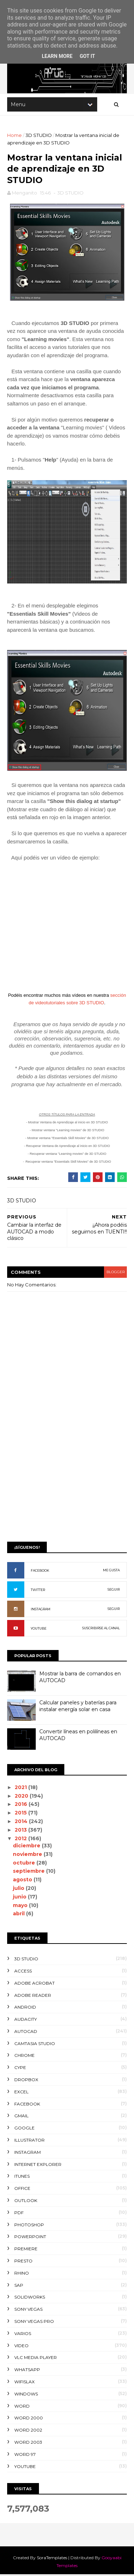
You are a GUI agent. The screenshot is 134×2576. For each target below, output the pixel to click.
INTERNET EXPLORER (37, 2165)
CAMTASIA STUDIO (34, 2044)
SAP (18, 2286)
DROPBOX (26, 2080)
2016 (22, 1805)
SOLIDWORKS (29, 2298)
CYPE (20, 2069)
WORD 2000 (28, 2419)
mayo (21, 1906)
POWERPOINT (30, 2238)
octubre (25, 1864)
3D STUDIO (38, 136)
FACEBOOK (40, 1571)
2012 (22, 1839)
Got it (87, 56)
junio (20, 1898)
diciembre (27, 1846)
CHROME (24, 2056)
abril (19, 1915)
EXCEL (21, 2092)
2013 (22, 1831)
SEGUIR (114, 1590)
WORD (22, 2407)
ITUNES (22, 2177)
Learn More (57, 56)
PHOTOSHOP (29, 2225)
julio (19, 1889)
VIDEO (21, 2346)
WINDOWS (26, 2395)
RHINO (21, 2274)
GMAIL (21, 2117)
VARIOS (22, 2334)
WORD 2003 (28, 2443)
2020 (22, 1797)
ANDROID (25, 2008)
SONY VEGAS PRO (34, 2322)
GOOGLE (24, 2129)
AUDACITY (25, 2020)
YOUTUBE (38, 1629)
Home (14, 136)
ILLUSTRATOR (29, 2141)
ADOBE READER (32, 1996)
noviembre (28, 1855)
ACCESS (23, 1972)
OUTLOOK (25, 2201)
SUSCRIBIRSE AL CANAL (101, 1629)
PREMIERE (26, 2249)
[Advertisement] (67, 1465)
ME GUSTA (111, 1571)
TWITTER (38, 1591)
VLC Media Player (35, 2358)
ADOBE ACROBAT (34, 1984)
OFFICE (22, 2189)
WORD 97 (25, 2455)
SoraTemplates (52, 2559)
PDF (19, 2213)
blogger (115, 1273)
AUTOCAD (25, 2032)
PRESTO (23, 2262)
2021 (22, 1788)
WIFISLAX (24, 2382)
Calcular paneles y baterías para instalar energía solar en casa (77, 1707)
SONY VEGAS (28, 2310)
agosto (23, 1880)
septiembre (29, 1872)
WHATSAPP (27, 2370)
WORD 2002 (28, 2431)
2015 (22, 1814)
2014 (22, 1822)
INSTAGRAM (40, 1610)
